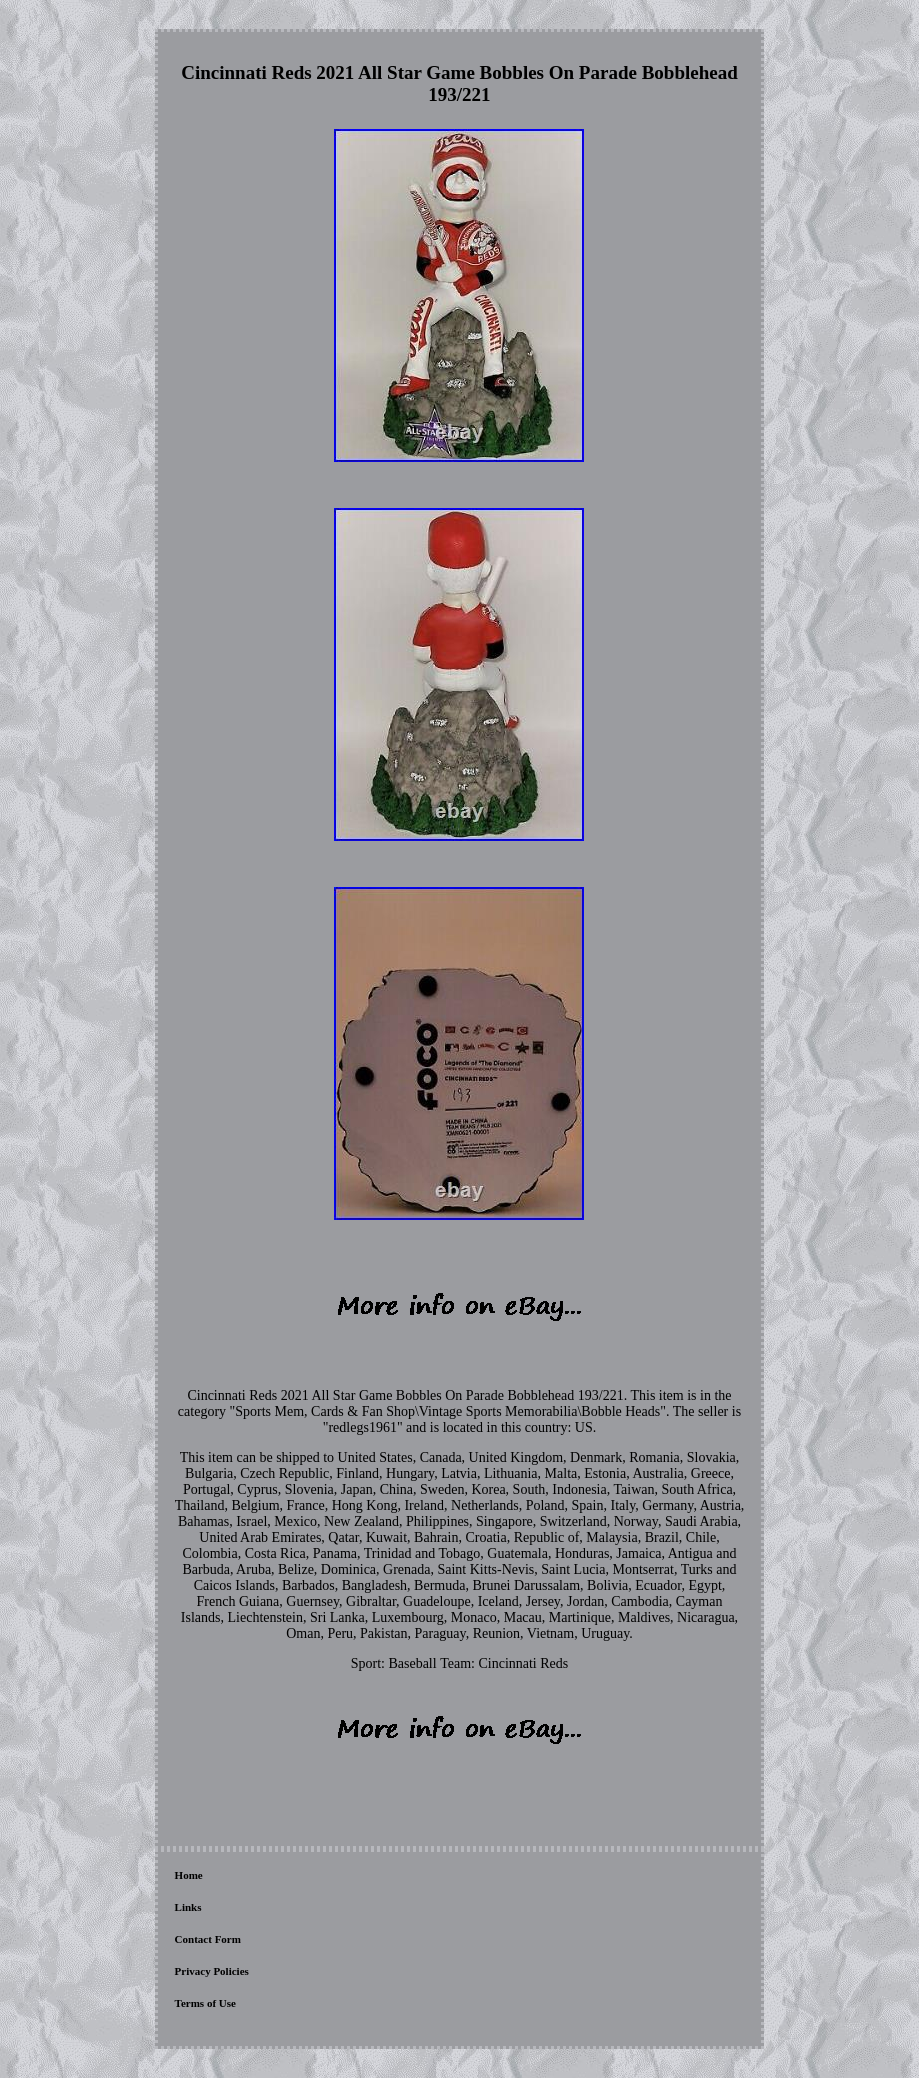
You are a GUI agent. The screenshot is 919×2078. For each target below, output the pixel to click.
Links (188, 1907)
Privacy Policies (212, 1971)
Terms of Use (205, 2003)
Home (189, 1875)
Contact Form (208, 1939)
